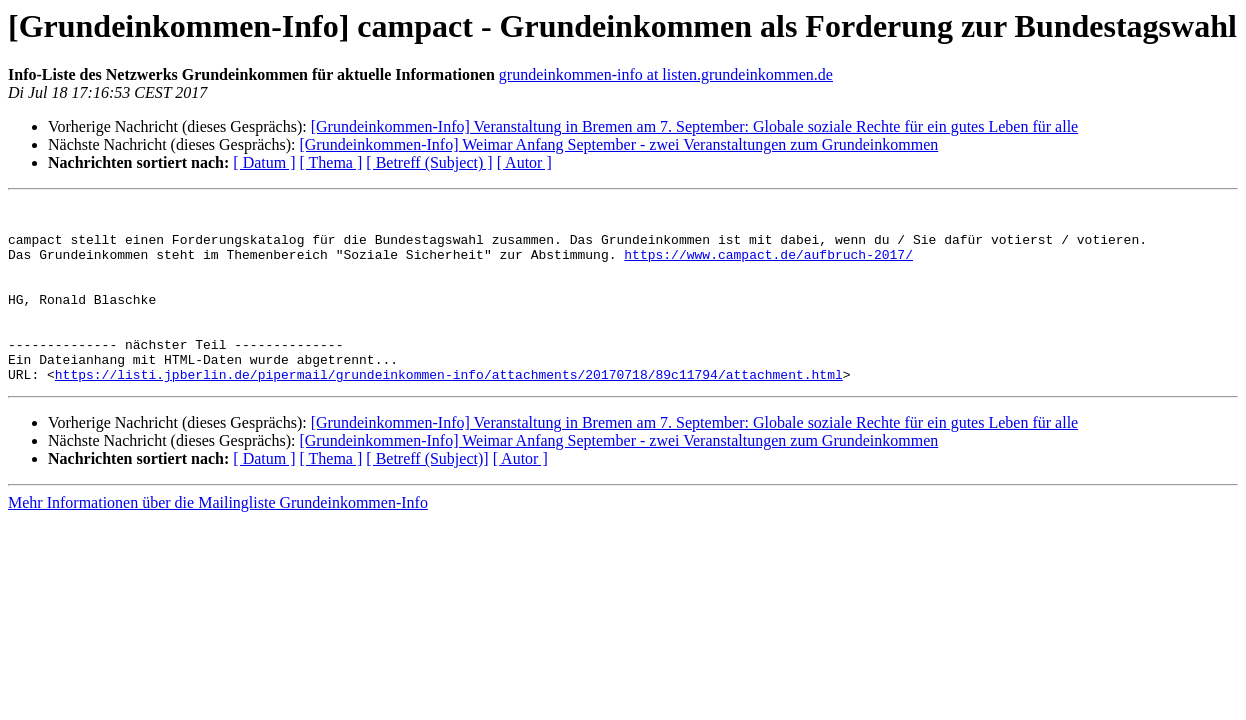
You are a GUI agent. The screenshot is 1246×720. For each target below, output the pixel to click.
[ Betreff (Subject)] (427, 494)
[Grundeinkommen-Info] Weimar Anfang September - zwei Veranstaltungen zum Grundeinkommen (618, 144)
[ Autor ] (524, 162)
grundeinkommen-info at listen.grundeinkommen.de (666, 74)
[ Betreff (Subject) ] (429, 162)
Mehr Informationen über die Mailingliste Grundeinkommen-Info (218, 538)
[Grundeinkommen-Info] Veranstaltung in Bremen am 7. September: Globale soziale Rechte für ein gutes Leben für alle (694, 126)
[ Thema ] (331, 162)
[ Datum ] (264, 162)
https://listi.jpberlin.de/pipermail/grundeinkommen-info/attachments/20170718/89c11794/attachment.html (449, 410)
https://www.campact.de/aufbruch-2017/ (768, 266)
